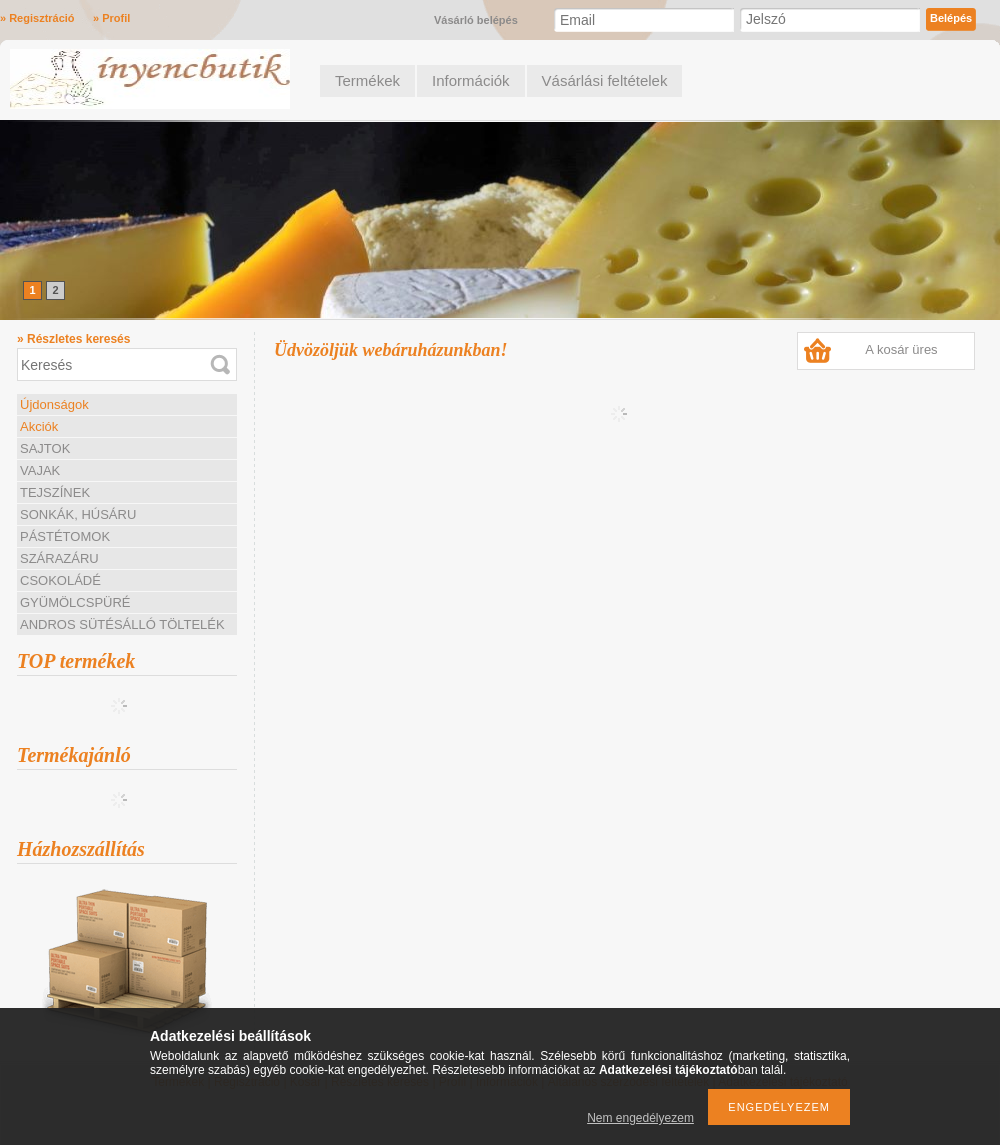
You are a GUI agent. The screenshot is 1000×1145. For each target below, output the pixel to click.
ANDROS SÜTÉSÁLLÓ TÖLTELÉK (122, 624)
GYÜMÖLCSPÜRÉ (75, 602)
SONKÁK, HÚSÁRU (78, 514)
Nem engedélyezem (640, 1118)
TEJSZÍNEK (55, 492)
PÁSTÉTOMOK (65, 536)
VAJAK (40, 470)
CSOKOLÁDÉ (60, 580)
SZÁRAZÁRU (59, 558)
